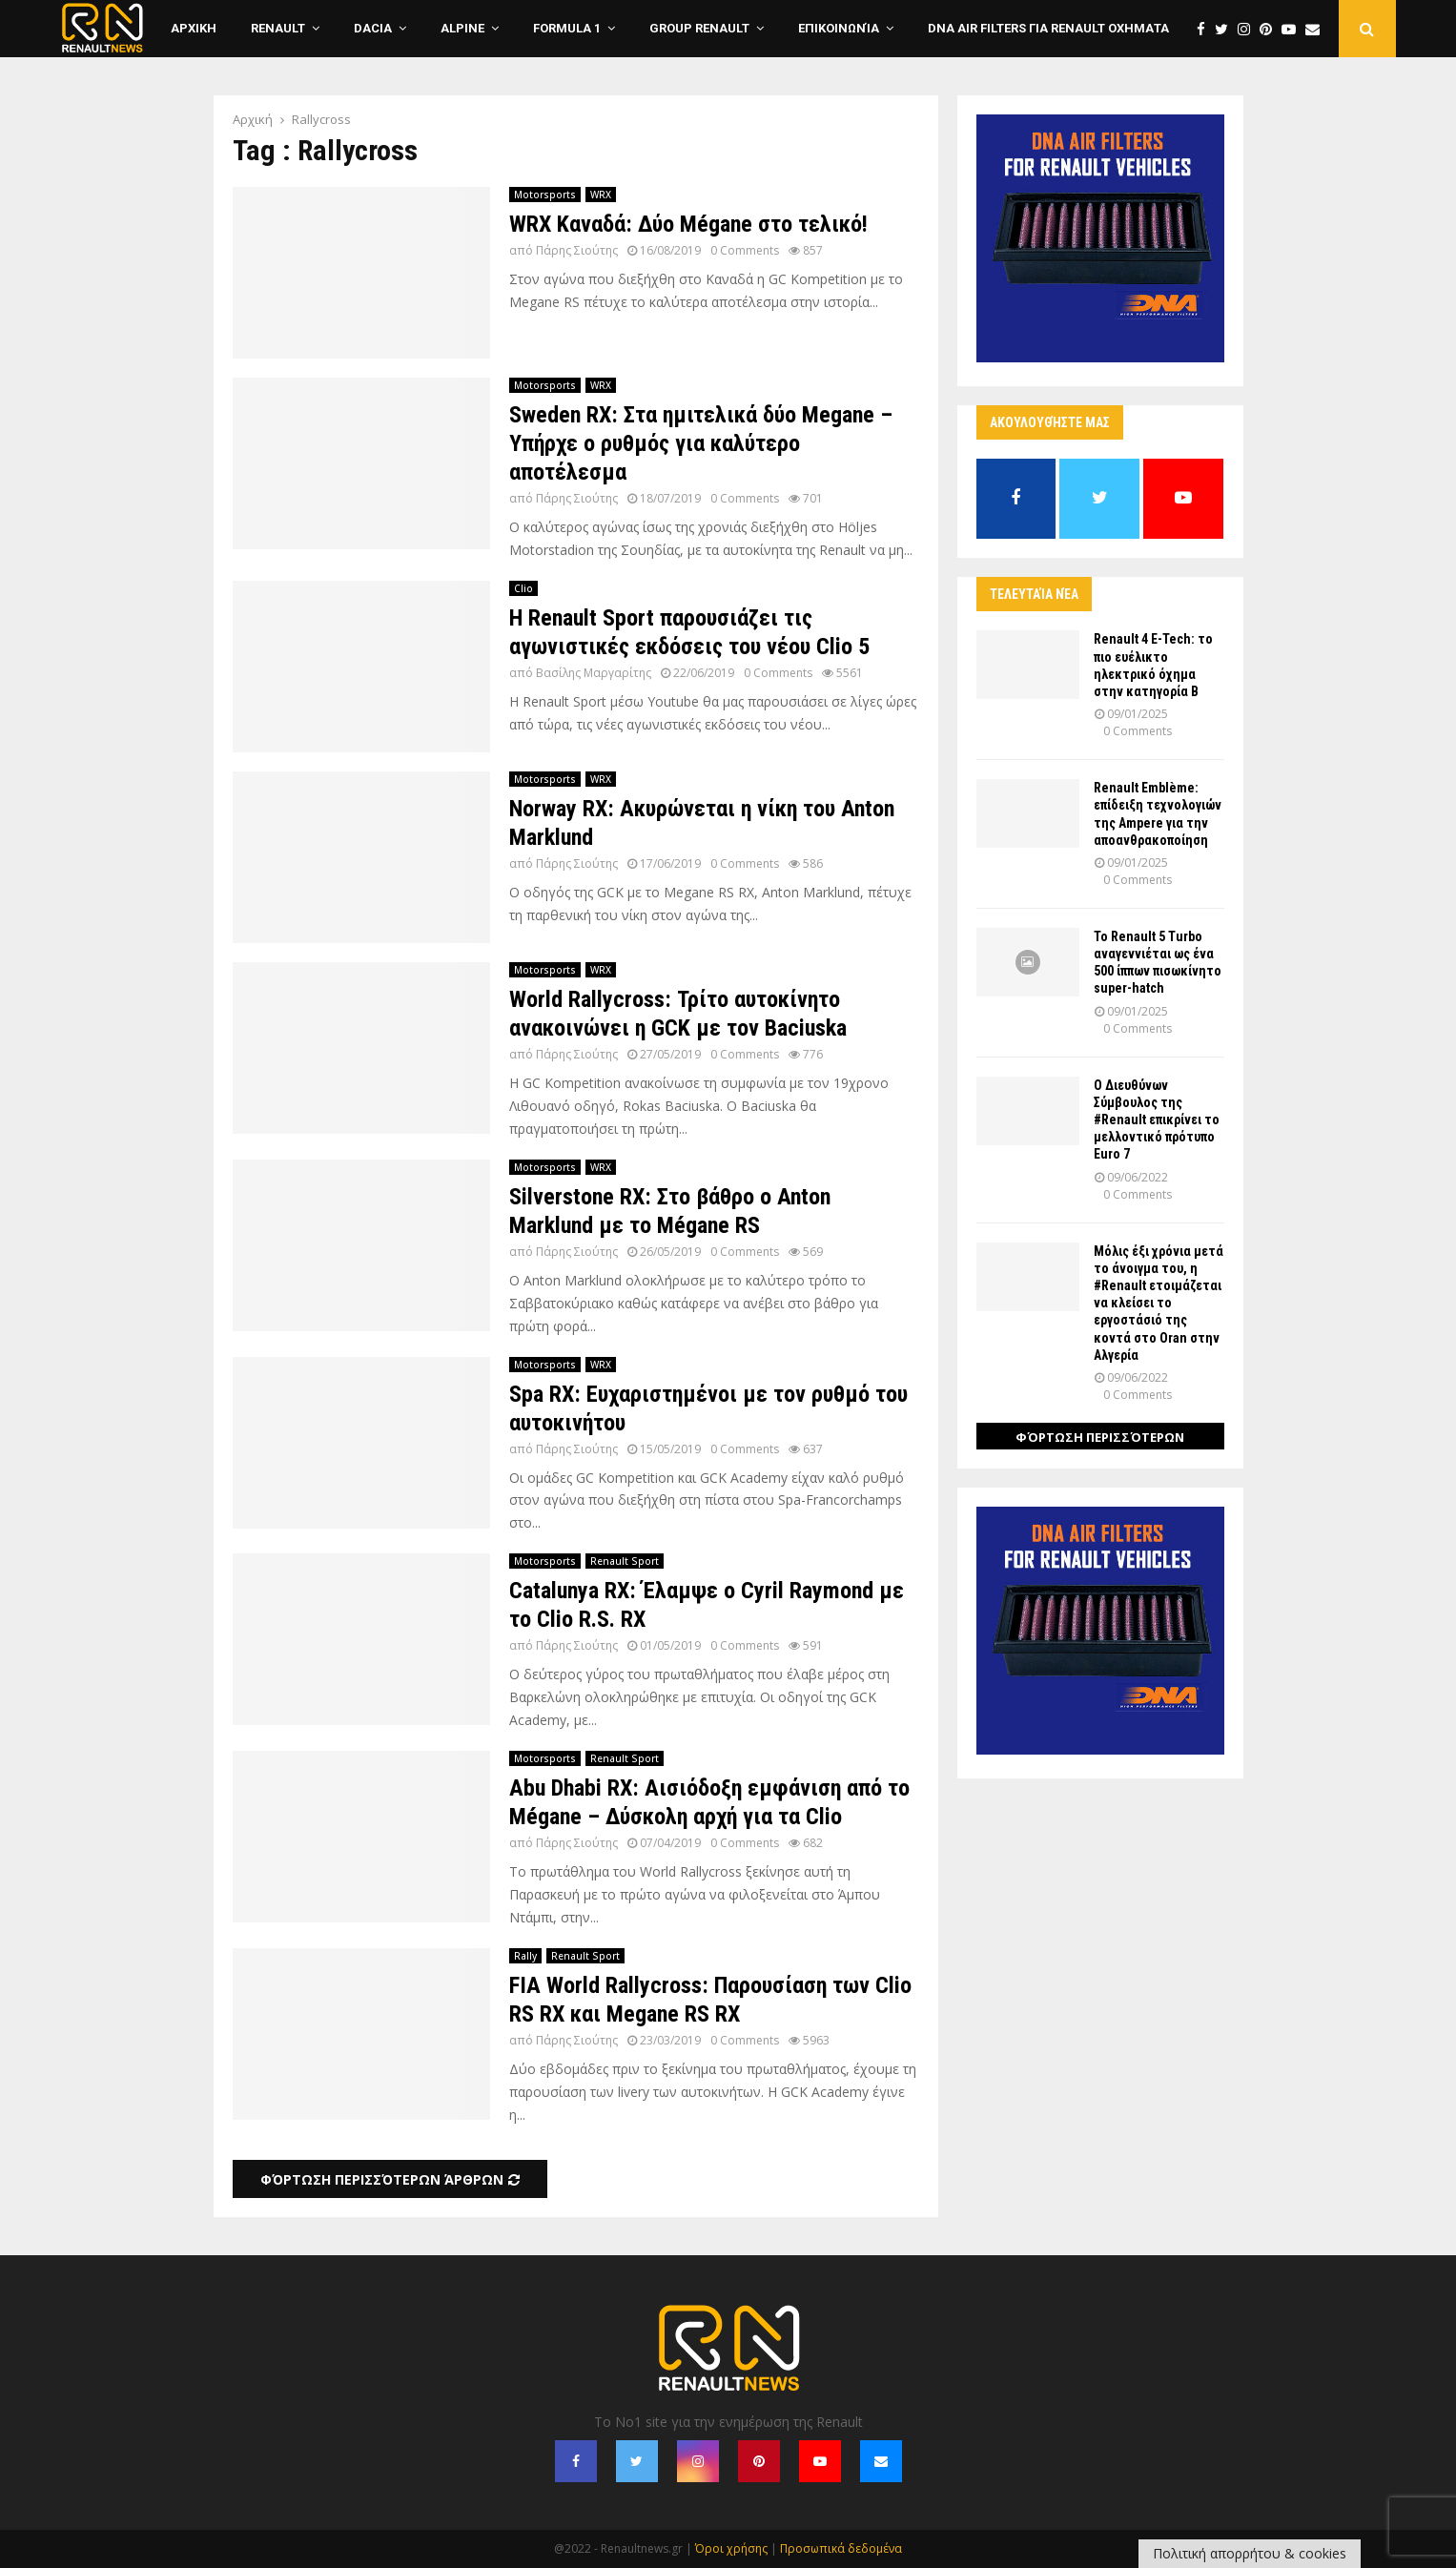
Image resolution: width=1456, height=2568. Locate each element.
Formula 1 (567, 28)
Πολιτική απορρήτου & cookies (1249, 2553)
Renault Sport (624, 1561)
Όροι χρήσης (731, 2548)
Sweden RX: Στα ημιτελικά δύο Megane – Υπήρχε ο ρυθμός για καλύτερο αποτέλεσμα (700, 443)
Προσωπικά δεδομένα (841, 2548)
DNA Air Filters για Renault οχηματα (1048, 28)
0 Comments (744, 250)
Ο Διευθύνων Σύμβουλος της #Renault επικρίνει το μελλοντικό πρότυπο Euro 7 (1157, 1120)
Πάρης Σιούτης (577, 250)
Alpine (462, 28)
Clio (523, 588)
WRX (600, 194)
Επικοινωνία (838, 28)
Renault (278, 28)
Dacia (373, 28)
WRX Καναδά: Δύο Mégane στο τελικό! (688, 224)
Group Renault (699, 28)
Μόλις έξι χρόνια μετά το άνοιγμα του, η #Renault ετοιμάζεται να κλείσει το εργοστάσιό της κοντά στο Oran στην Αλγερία (1158, 1303)
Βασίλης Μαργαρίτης (593, 673)
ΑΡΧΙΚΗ (193, 28)
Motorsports (545, 194)
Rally (525, 1955)
